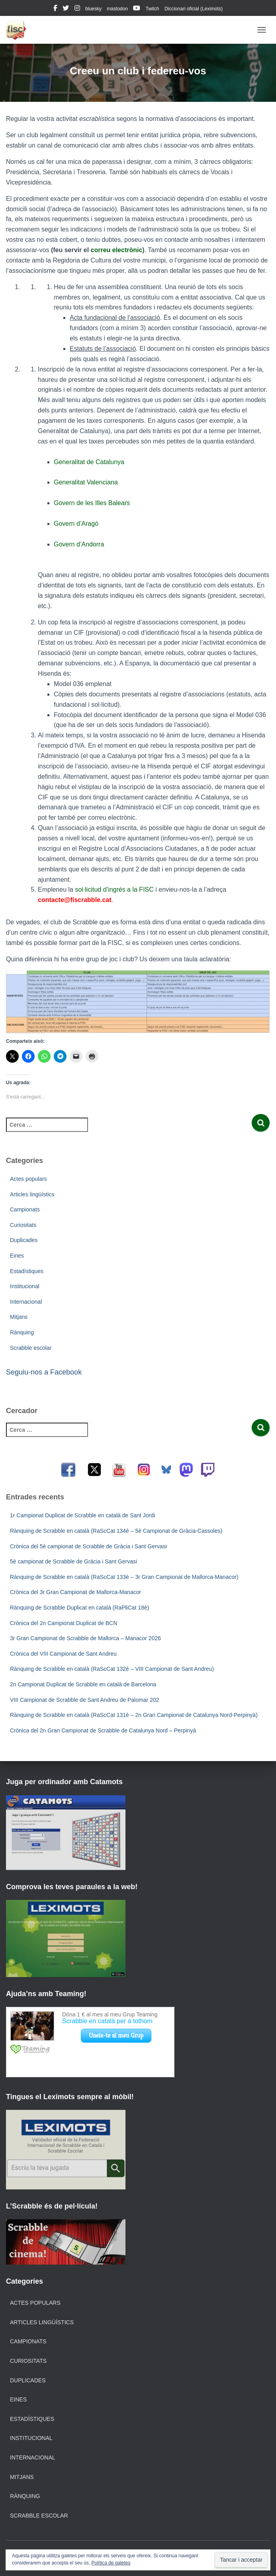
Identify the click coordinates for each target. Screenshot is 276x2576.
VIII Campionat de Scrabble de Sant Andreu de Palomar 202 (84, 1700)
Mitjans (18, 1317)
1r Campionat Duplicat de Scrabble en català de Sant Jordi (82, 1515)
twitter (66, 9)
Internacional (26, 1302)
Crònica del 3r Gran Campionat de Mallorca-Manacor (75, 1592)
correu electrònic (117, 250)
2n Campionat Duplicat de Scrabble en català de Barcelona (83, 1684)
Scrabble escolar (30, 1348)
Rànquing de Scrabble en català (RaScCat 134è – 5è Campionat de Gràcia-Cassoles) (116, 1531)
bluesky (93, 9)
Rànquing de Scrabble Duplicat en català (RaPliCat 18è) (79, 1607)
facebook (55, 9)
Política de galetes (110, 2563)
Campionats (25, 1209)
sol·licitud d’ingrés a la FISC (114, 889)
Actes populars (28, 1179)
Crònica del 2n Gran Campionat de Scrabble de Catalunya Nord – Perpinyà (103, 1730)
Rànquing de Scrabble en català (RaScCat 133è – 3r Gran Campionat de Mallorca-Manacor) (124, 1577)
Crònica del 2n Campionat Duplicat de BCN (63, 1623)
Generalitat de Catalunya (89, 462)
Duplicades (23, 1240)
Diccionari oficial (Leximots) (193, 9)
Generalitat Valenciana (86, 482)
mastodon (117, 9)
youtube (136, 9)
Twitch (152, 9)
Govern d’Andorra (79, 544)
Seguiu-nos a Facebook (44, 1372)
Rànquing (22, 1332)
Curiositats (23, 1225)
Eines (17, 1255)
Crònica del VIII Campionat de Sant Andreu (63, 1654)
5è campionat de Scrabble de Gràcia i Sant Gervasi (73, 1561)
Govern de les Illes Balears (92, 503)
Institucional (24, 1286)
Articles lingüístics (32, 1194)
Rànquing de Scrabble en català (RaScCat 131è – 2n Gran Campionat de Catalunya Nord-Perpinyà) (134, 1715)
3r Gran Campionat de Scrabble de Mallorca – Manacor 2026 (85, 1638)
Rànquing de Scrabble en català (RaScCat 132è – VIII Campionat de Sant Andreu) (112, 1669)
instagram (77, 9)
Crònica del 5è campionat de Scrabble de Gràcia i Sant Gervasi (88, 1546)
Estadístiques (26, 1271)
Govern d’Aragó (76, 523)
